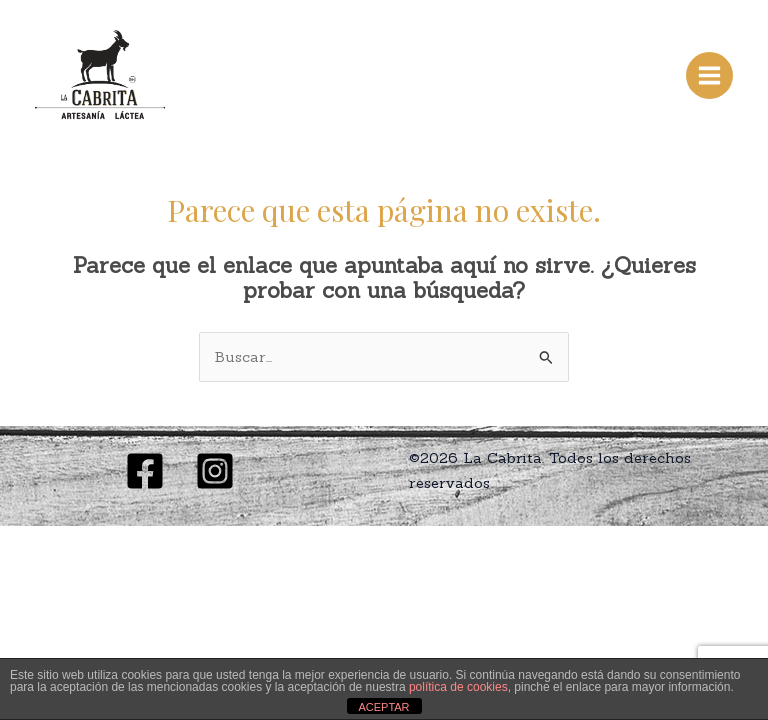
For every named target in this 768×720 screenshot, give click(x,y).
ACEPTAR (383, 707)
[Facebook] (145, 471)
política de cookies (458, 687)
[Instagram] (215, 471)
